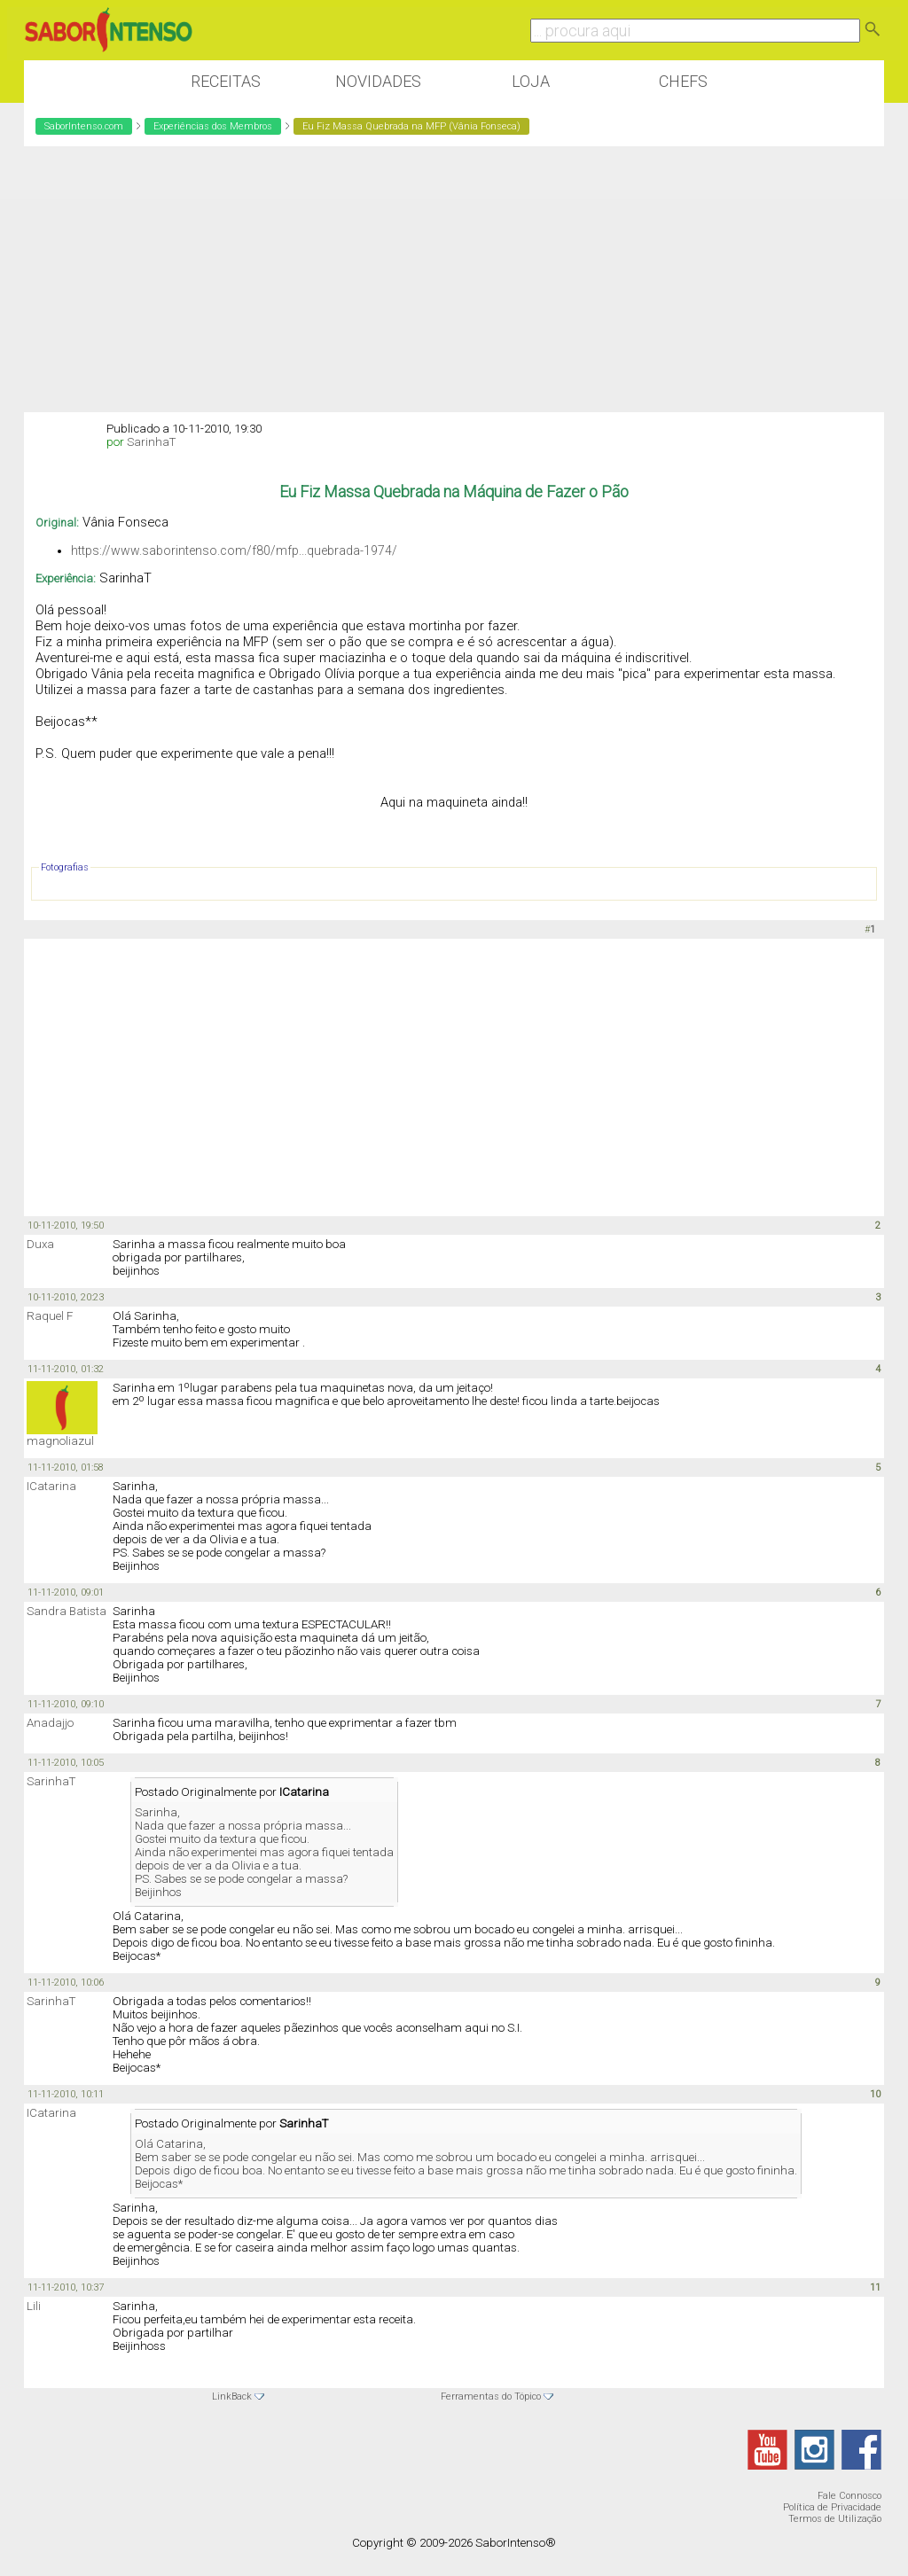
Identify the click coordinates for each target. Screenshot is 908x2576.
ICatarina (51, 1486)
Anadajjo (50, 1722)
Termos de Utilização (834, 2519)
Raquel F (50, 1316)
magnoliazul (60, 1441)
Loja (531, 81)
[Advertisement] (454, 279)
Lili (34, 2306)
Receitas (226, 81)
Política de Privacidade (832, 2507)
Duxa (40, 1244)
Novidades (378, 81)
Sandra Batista (66, 1611)
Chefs (683, 81)
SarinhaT (151, 442)
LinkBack (232, 2396)
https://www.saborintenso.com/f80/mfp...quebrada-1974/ (234, 550)
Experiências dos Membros (212, 126)
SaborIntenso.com (83, 126)
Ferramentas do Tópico (491, 2396)
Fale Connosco (849, 2496)
